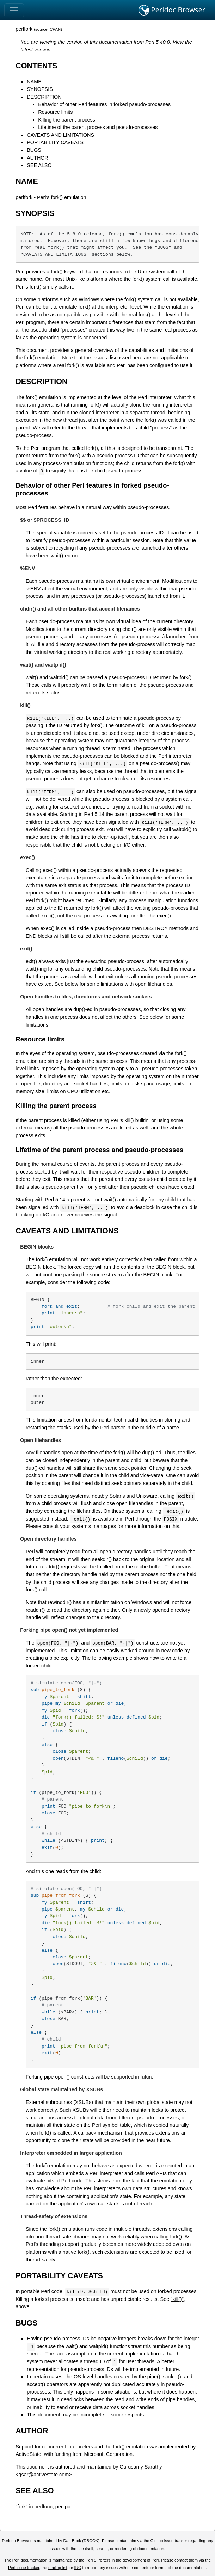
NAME (34, 82)
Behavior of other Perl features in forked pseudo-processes (104, 104)
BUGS (34, 150)
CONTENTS (36, 65)
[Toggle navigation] (14, 10)
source (41, 29)
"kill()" (177, 2299)
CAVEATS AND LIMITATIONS (60, 135)
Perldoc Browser (172, 10)
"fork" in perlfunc (34, 2506)
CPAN (55, 29)
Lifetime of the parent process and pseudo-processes (98, 127)
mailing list (57, 2567)
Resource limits (55, 112)
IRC (77, 2567)
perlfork (24, 29)
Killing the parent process (66, 120)
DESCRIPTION (44, 97)
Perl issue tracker (23, 2567)
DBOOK (91, 2541)
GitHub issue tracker (168, 2541)
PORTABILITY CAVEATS (55, 142)
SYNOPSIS (40, 89)
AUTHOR (37, 158)
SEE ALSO (39, 165)
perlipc (62, 2506)
